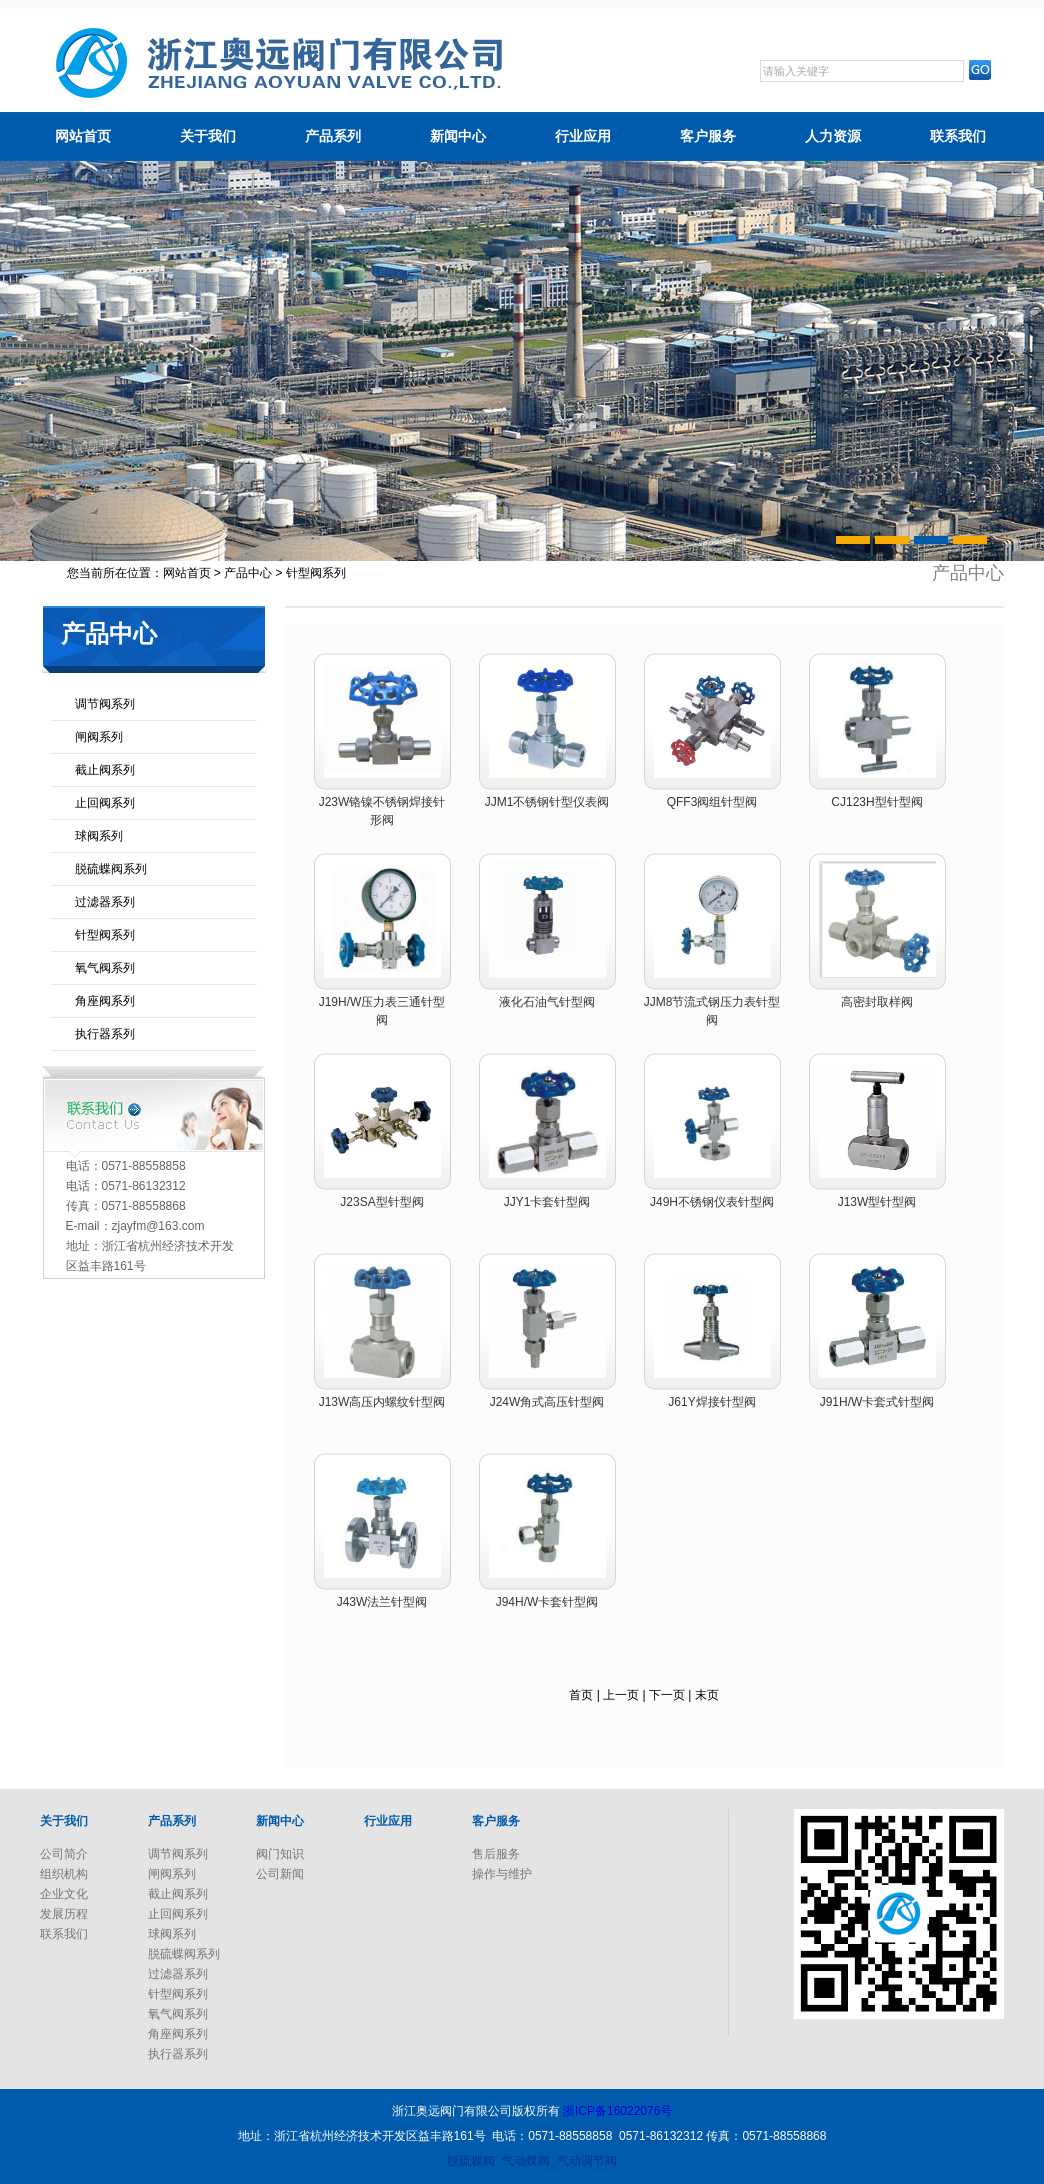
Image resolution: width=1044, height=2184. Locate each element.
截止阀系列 (105, 770)
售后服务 (496, 1854)
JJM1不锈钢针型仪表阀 (547, 802)
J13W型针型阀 (877, 1202)
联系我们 (958, 136)
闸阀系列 (99, 737)
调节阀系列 (105, 704)
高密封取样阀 (877, 1002)
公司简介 (64, 1854)
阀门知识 (280, 1854)
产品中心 (248, 573)
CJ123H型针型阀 (876, 802)
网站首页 (83, 136)
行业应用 (583, 136)
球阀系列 (99, 836)
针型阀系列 (105, 935)
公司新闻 (280, 1874)
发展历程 (64, 1914)
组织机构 (64, 1874)
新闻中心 (458, 136)
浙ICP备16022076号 (617, 2111)
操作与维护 (502, 1874)
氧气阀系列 (105, 968)
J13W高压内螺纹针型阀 (382, 1402)
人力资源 (833, 136)
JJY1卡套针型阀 (547, 1202)
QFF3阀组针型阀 (712, 802)
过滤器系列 (105, 902)
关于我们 (208, 136)
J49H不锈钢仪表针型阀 (712, 1202)
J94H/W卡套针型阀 (547, 1602)
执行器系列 (105, 1034)
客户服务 (708, 136)
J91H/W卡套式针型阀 (877, 1402)
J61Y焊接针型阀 (711, 1402)
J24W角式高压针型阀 (547, 1402)
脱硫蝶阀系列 (111, 869)
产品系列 (333, 136)
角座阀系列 (105, 1001)
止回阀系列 (105, 803)
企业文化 (64, 1894)
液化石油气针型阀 (547, 1002)
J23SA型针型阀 (381, 1202)
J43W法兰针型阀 (382, 1602)
